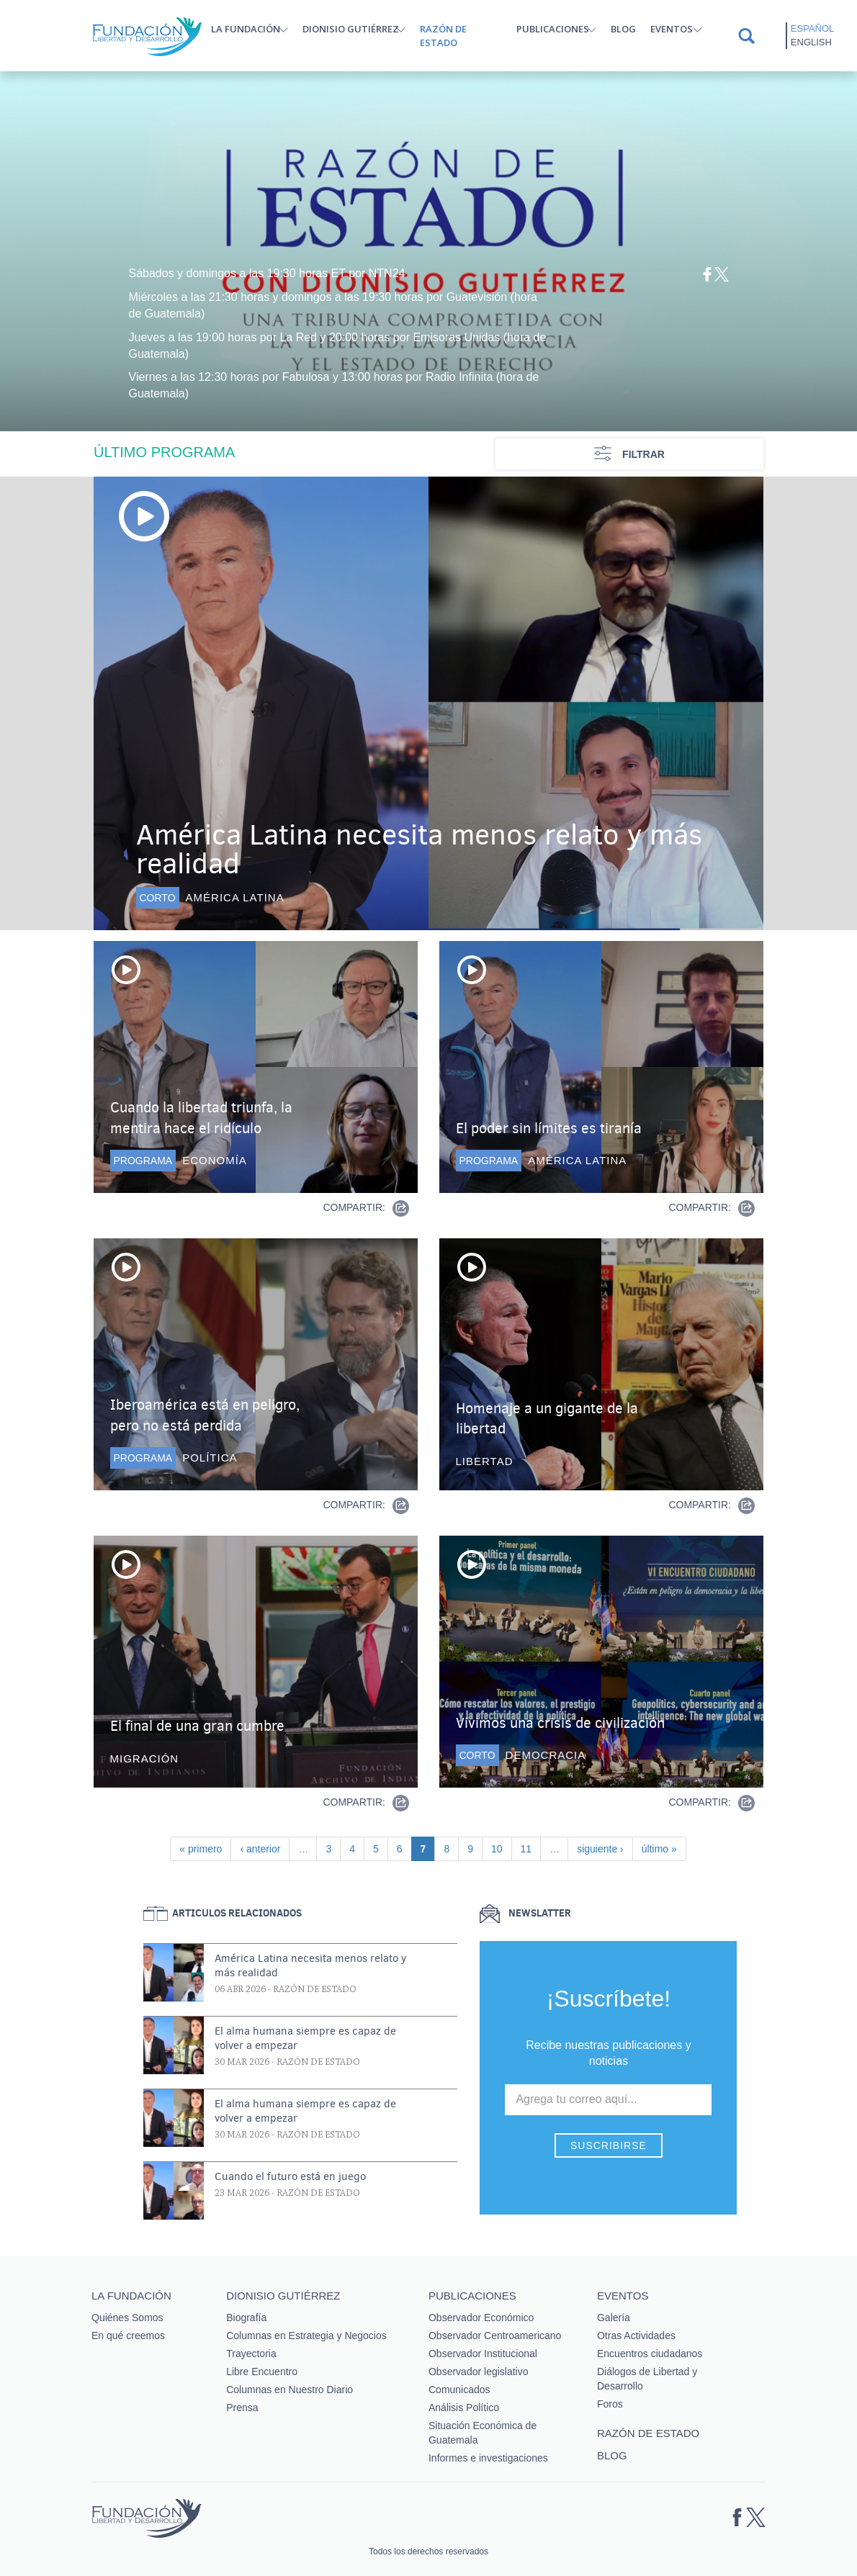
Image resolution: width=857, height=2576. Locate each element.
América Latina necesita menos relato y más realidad (419, 849)
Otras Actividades (636, 2335)
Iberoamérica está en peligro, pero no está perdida (205, 1415)
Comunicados (459, 2389)
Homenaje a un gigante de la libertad (547, 1419)
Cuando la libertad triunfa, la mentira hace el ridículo (201, 1118)
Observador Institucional (482, 2353)
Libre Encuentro (261, 2371)
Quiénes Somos (127, 2317)
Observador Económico (481, 2317)
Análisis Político (463, 2407)
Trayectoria (251, 2353)
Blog (623, 28)
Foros (610, 2404)
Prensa (242, 2407)
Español (812, 28)
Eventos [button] (671, 28)
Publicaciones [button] (552, 28)
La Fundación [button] (245, 28)
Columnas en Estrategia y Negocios (306, 2335)
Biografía (246, 2317)
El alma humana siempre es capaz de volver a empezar (305, 2038)
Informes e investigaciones (488, 2458)
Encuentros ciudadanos (649, 2353)
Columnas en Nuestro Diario (289, 2389)
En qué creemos (128, 2335)
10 (501, 1848)
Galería (613, 2317)
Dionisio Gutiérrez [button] (350, 28)
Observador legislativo (478, 2371)
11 (531, 1848)
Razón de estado (443, 35)
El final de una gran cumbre (197, 1726)
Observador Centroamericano (494, 2335)
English (811, 42)
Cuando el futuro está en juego (290, 2176)
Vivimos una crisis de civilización (560, 1723)
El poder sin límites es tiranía (549, 1128)
